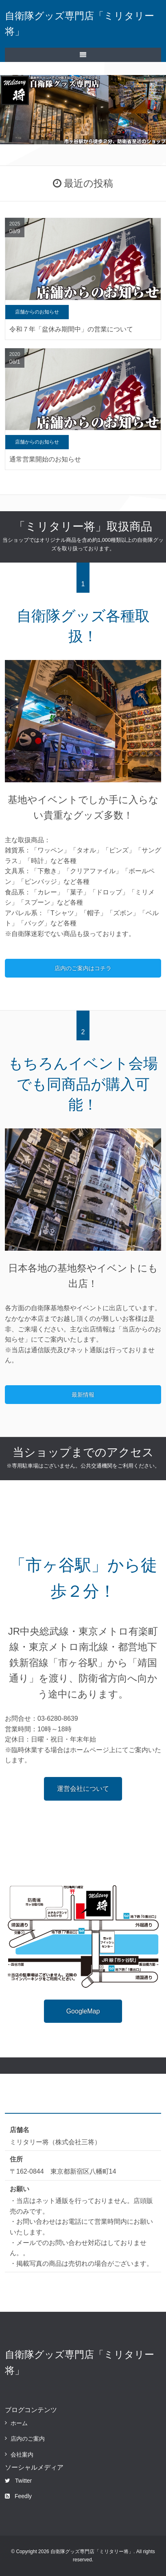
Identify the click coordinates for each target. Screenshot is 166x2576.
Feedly (18, 2496)
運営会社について (83, 1788)
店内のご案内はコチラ (83, 968)
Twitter (18, 2480)
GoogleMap (83, 2011)
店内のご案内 (28, 2438)
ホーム (19, 2423)
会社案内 (22, 2454)
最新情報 (83, 1394)
